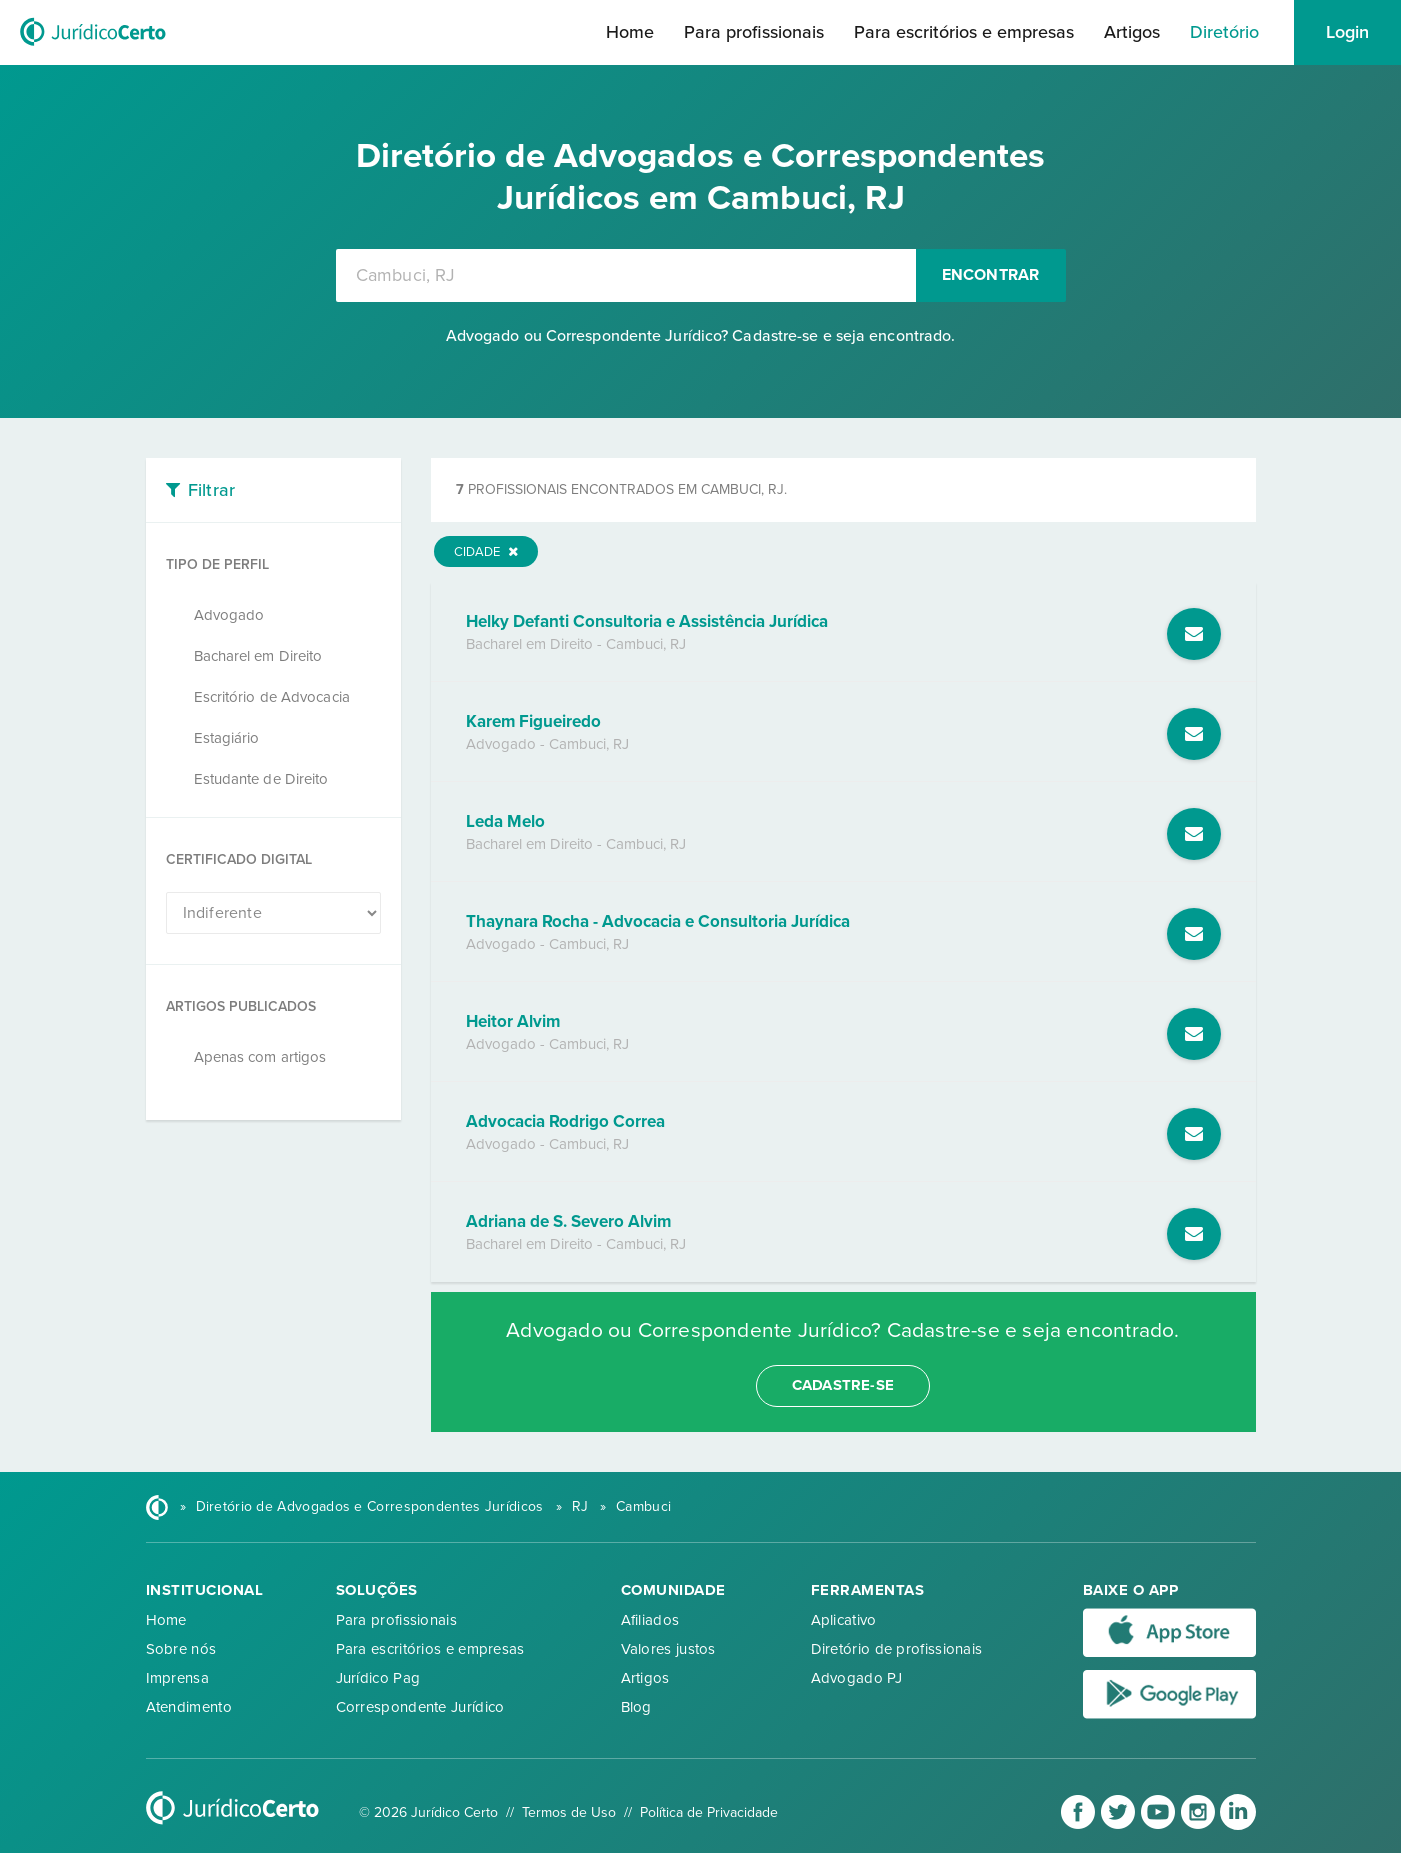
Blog (636, 1707)
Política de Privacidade (709, 1812)
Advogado (229, 615)
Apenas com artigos (260, 1057)
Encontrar (991, 275)
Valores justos (668, 1649)
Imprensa (177, 1678)
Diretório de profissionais (897, 1649)
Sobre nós (181, 1649)
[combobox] (626, 275)
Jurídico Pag (378, 1678)
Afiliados (650, 1620)
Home (630, 32)
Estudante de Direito (261, 779)
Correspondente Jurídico (420, 1707)
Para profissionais (754, 32)
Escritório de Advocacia (272, 697)
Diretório (1224, 32)
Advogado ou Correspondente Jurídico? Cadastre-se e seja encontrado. (701, 336)
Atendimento (189, 1707)
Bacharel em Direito (258, 656)
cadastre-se (843, 1385)
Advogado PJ (856, 1678)
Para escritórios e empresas (964, 32)
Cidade (486, 552)
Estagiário (227, 738)
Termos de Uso (569, 1812)
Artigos (1132, 32)
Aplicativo (844, 1620)
